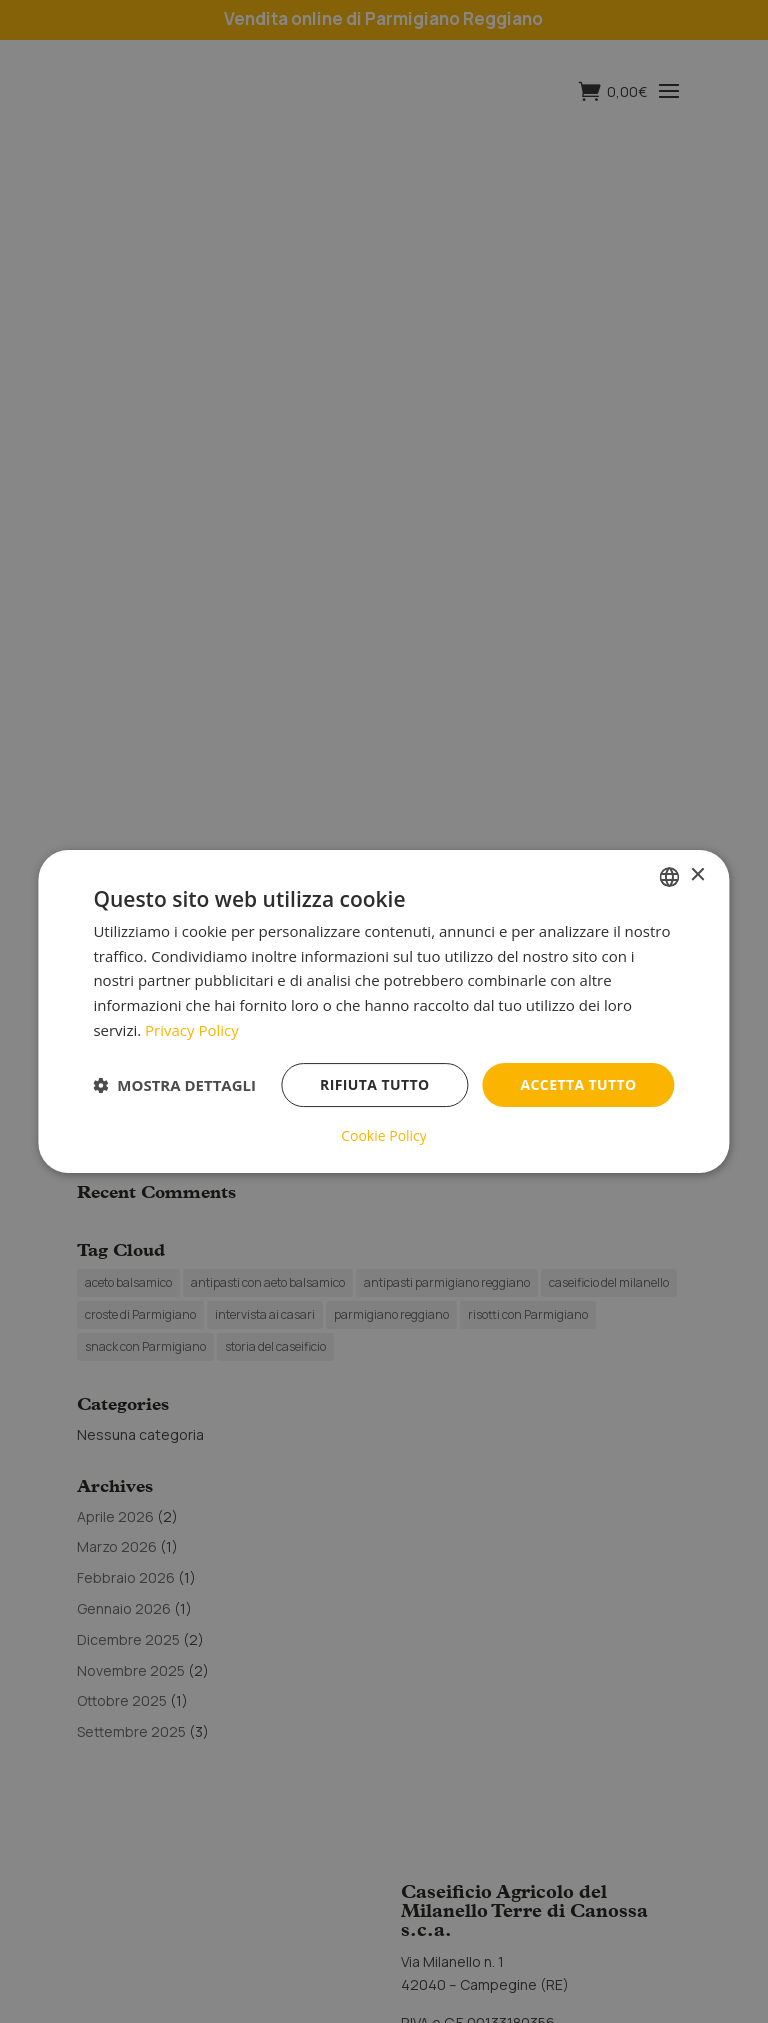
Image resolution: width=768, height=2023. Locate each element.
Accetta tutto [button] (578, 1084)
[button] (174, 1085)
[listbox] (670, 877)
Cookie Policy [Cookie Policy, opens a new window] (384, 1136)
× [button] (697, 875)
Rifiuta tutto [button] (374, 1084)
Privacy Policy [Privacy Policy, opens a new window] (192, 1030)
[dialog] (383, 1012)
